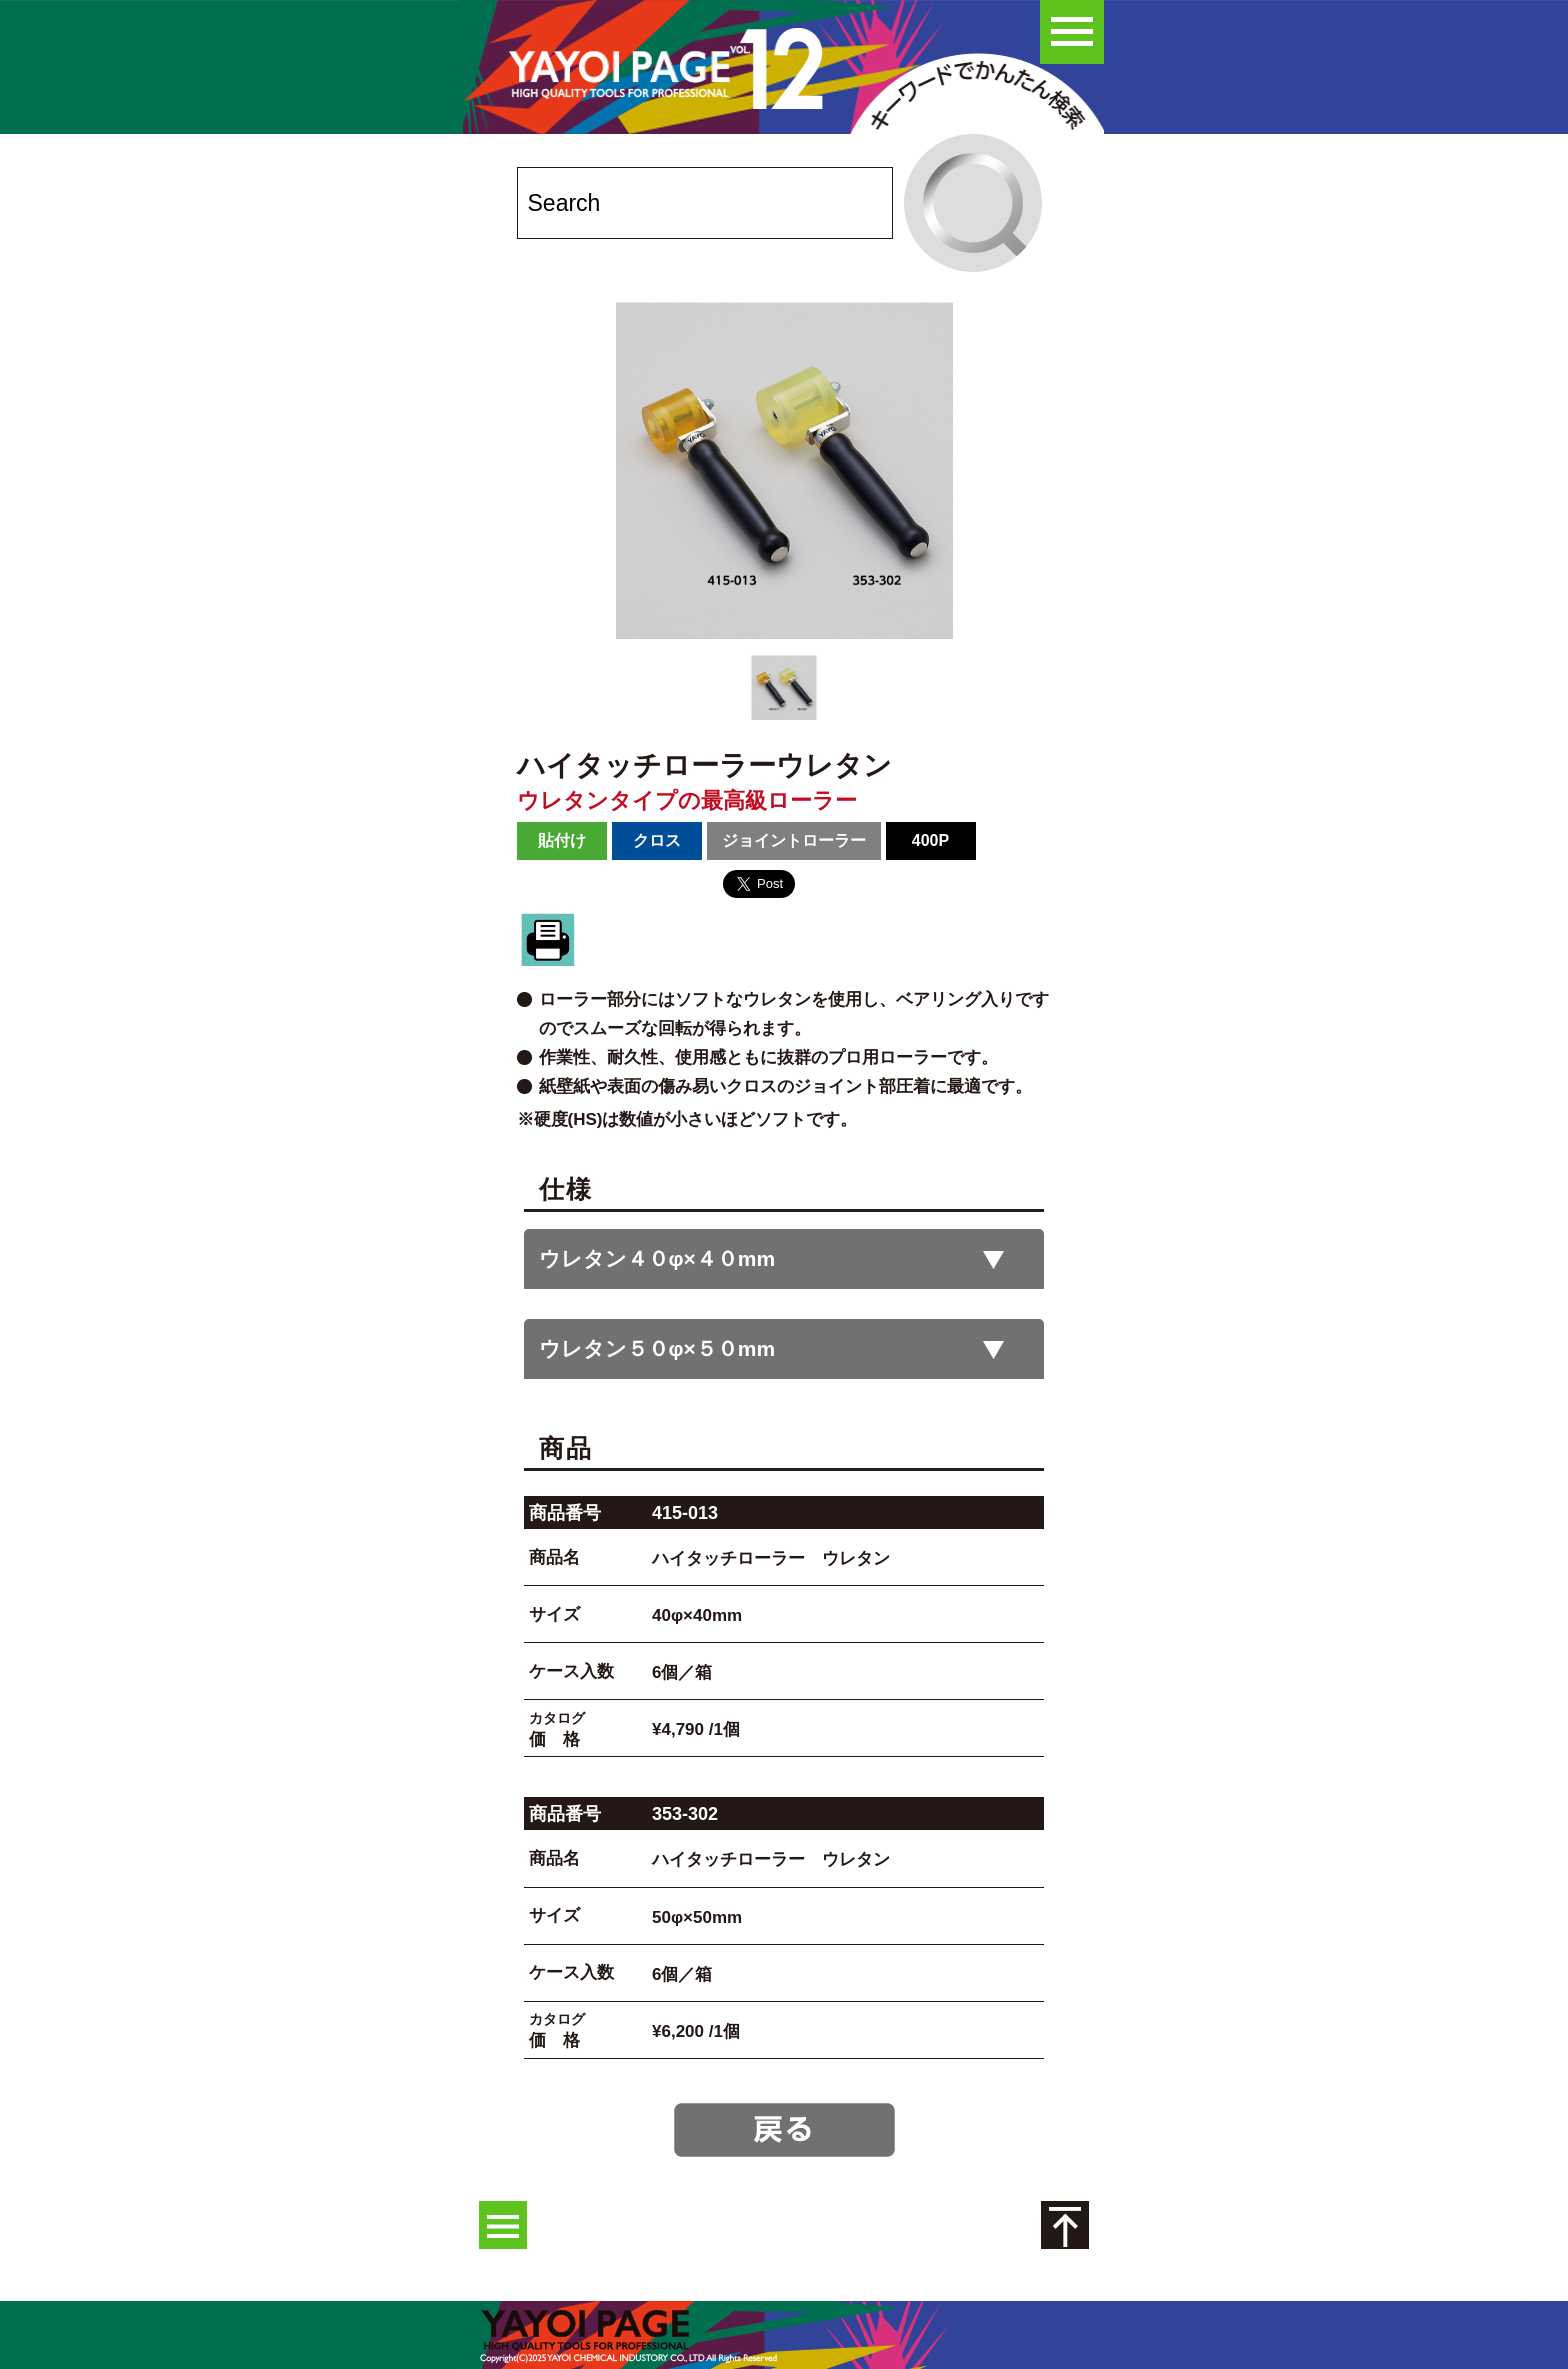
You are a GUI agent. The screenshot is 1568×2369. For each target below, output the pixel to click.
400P (930, 840)
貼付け (562, 840)
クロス (657, 840)
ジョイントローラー (794, 840)
